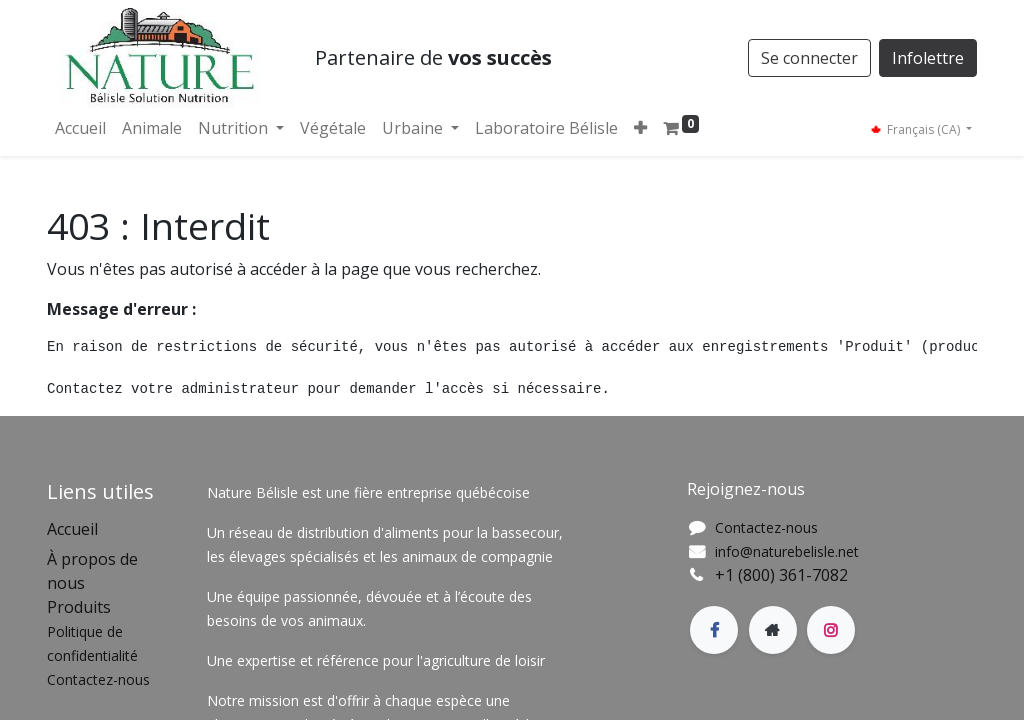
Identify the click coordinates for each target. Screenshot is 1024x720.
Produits (79, 607)
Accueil (72, 529)
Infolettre (928, 58)
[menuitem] (80, 128)
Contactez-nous (766, 527)
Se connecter (809, 58)
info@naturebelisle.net (787, 551)
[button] (640, 128)
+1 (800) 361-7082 (781, 575)
